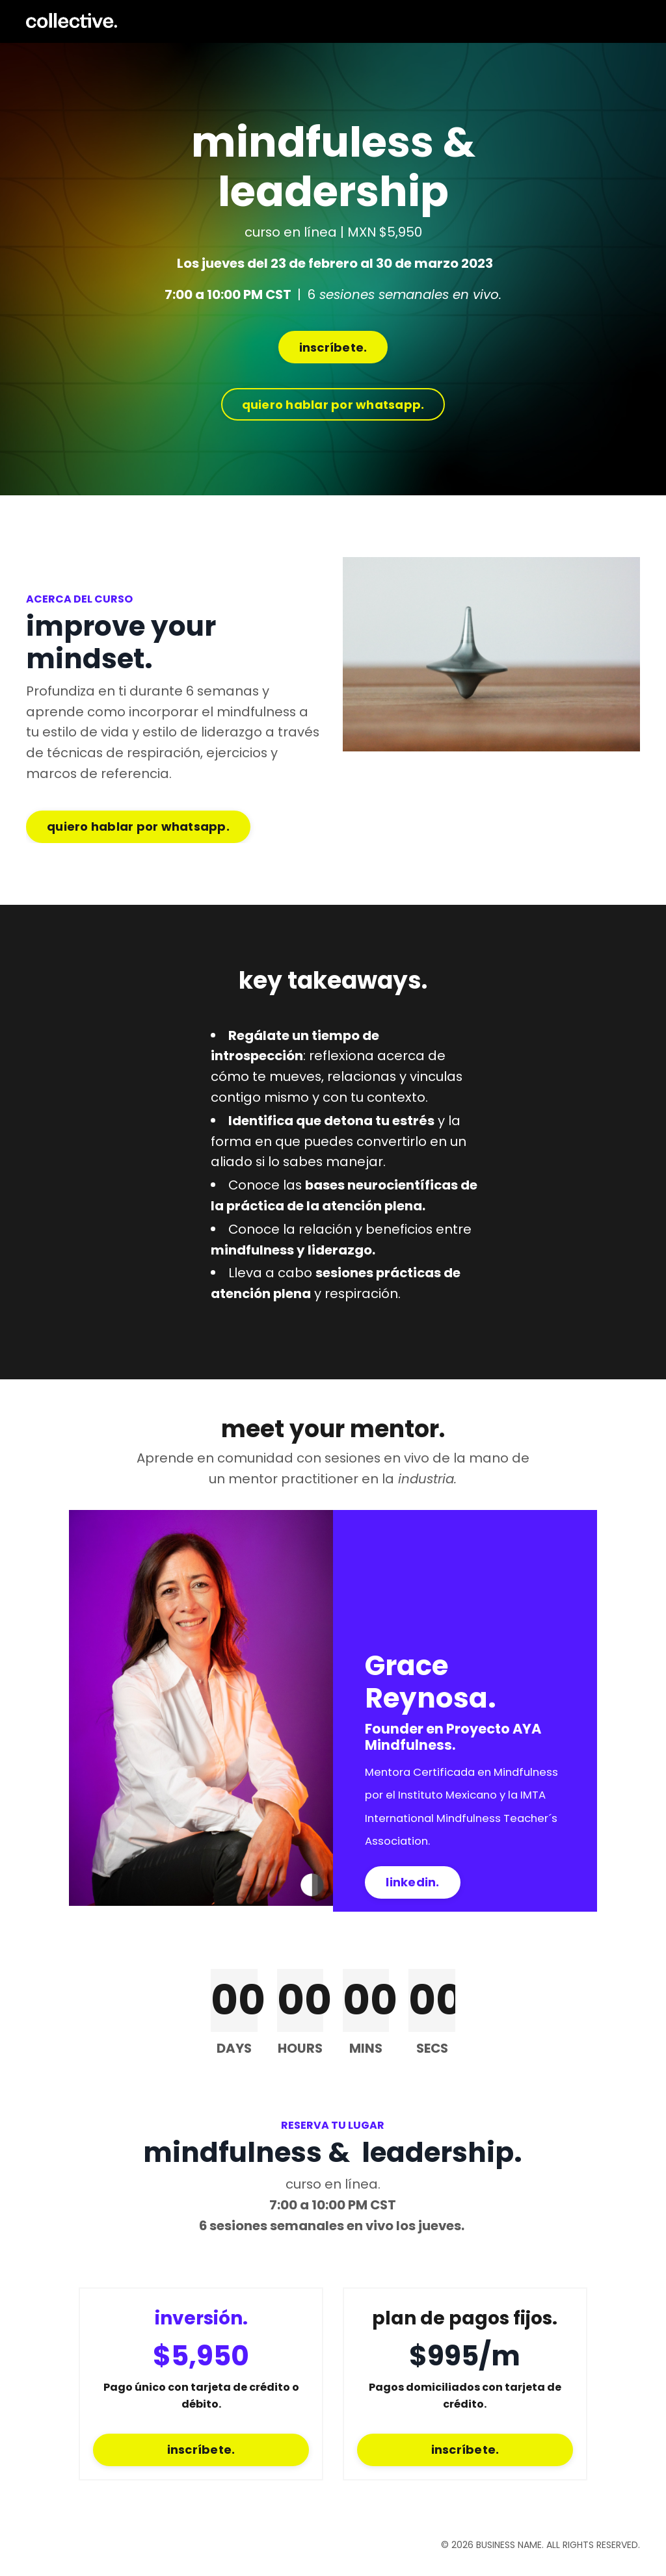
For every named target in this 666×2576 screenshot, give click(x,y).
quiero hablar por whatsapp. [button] (333, 405)
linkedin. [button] (413, 1890)
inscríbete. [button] (333, 348)
